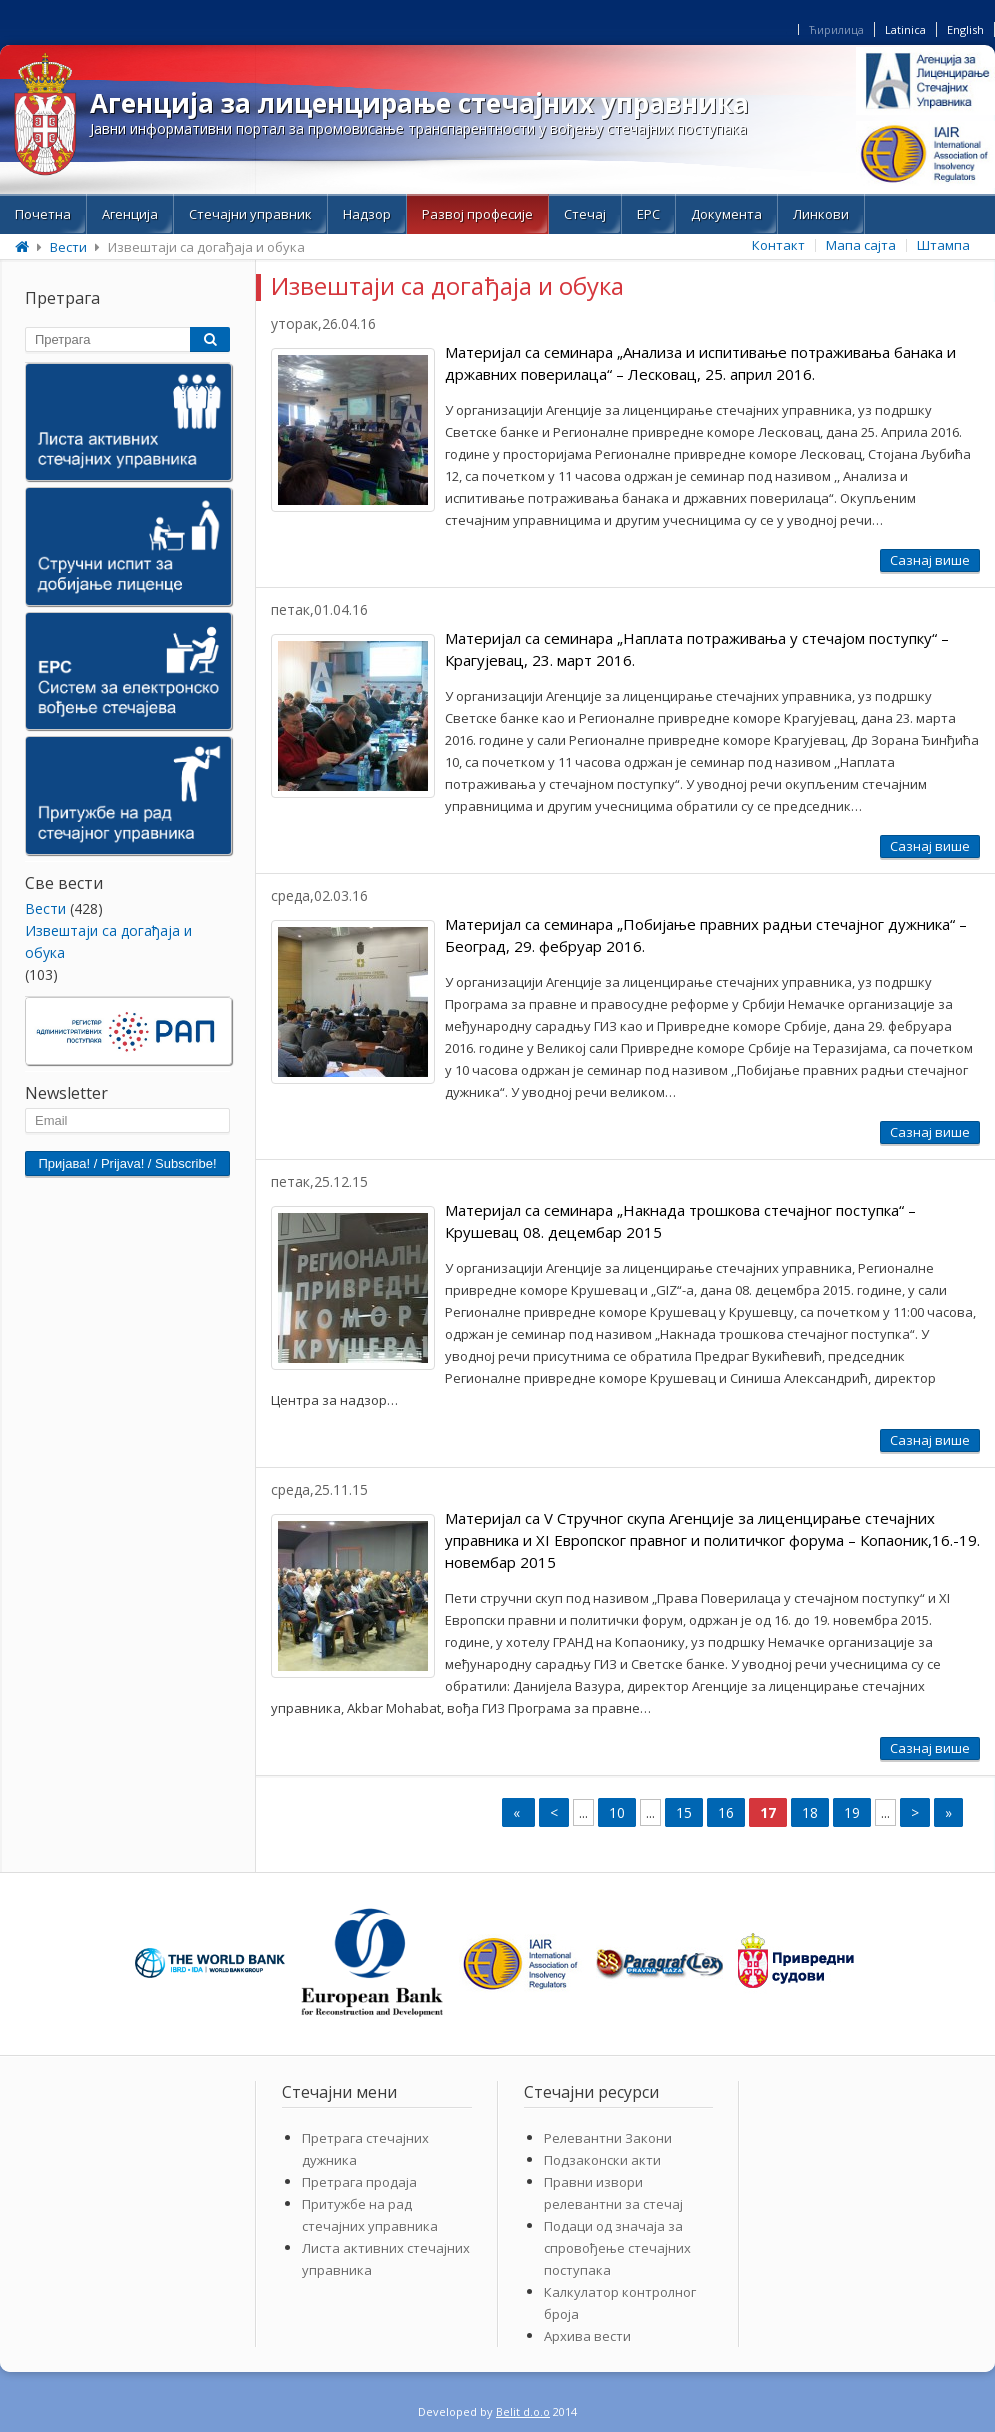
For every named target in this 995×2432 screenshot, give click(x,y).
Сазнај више (930, 560)
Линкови (821, 214)
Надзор (367, 214)
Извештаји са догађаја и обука (108, 941)
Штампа (943, 245)
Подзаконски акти (602, 2160)
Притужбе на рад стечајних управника (370, 2215)
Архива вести (587, 2336)
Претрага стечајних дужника (365, 2149)
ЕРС (648, 214)
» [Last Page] (948, 1812)
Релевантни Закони (608, 2138)
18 (810, 1812)
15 (684, 1812)
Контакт (778, 245)
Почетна (43, 214)
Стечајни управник (250, 214)
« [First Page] (518, 1812)
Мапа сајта (861, 245)
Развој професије (477, 214)
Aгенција (130, 214)
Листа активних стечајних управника (386, 2259)
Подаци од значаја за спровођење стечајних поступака (617, 2248)
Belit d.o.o (523, 2411)
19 (852, 1812)
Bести (68, 247)
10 (617, 1812)
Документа (726, 214)
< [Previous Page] (554, 1812)
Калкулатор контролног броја (620, 2303)
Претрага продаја (359, 2182)
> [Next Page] (915, 1812)
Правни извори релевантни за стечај (613, 2193)
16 (726, 1812)
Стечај (585, 214)
